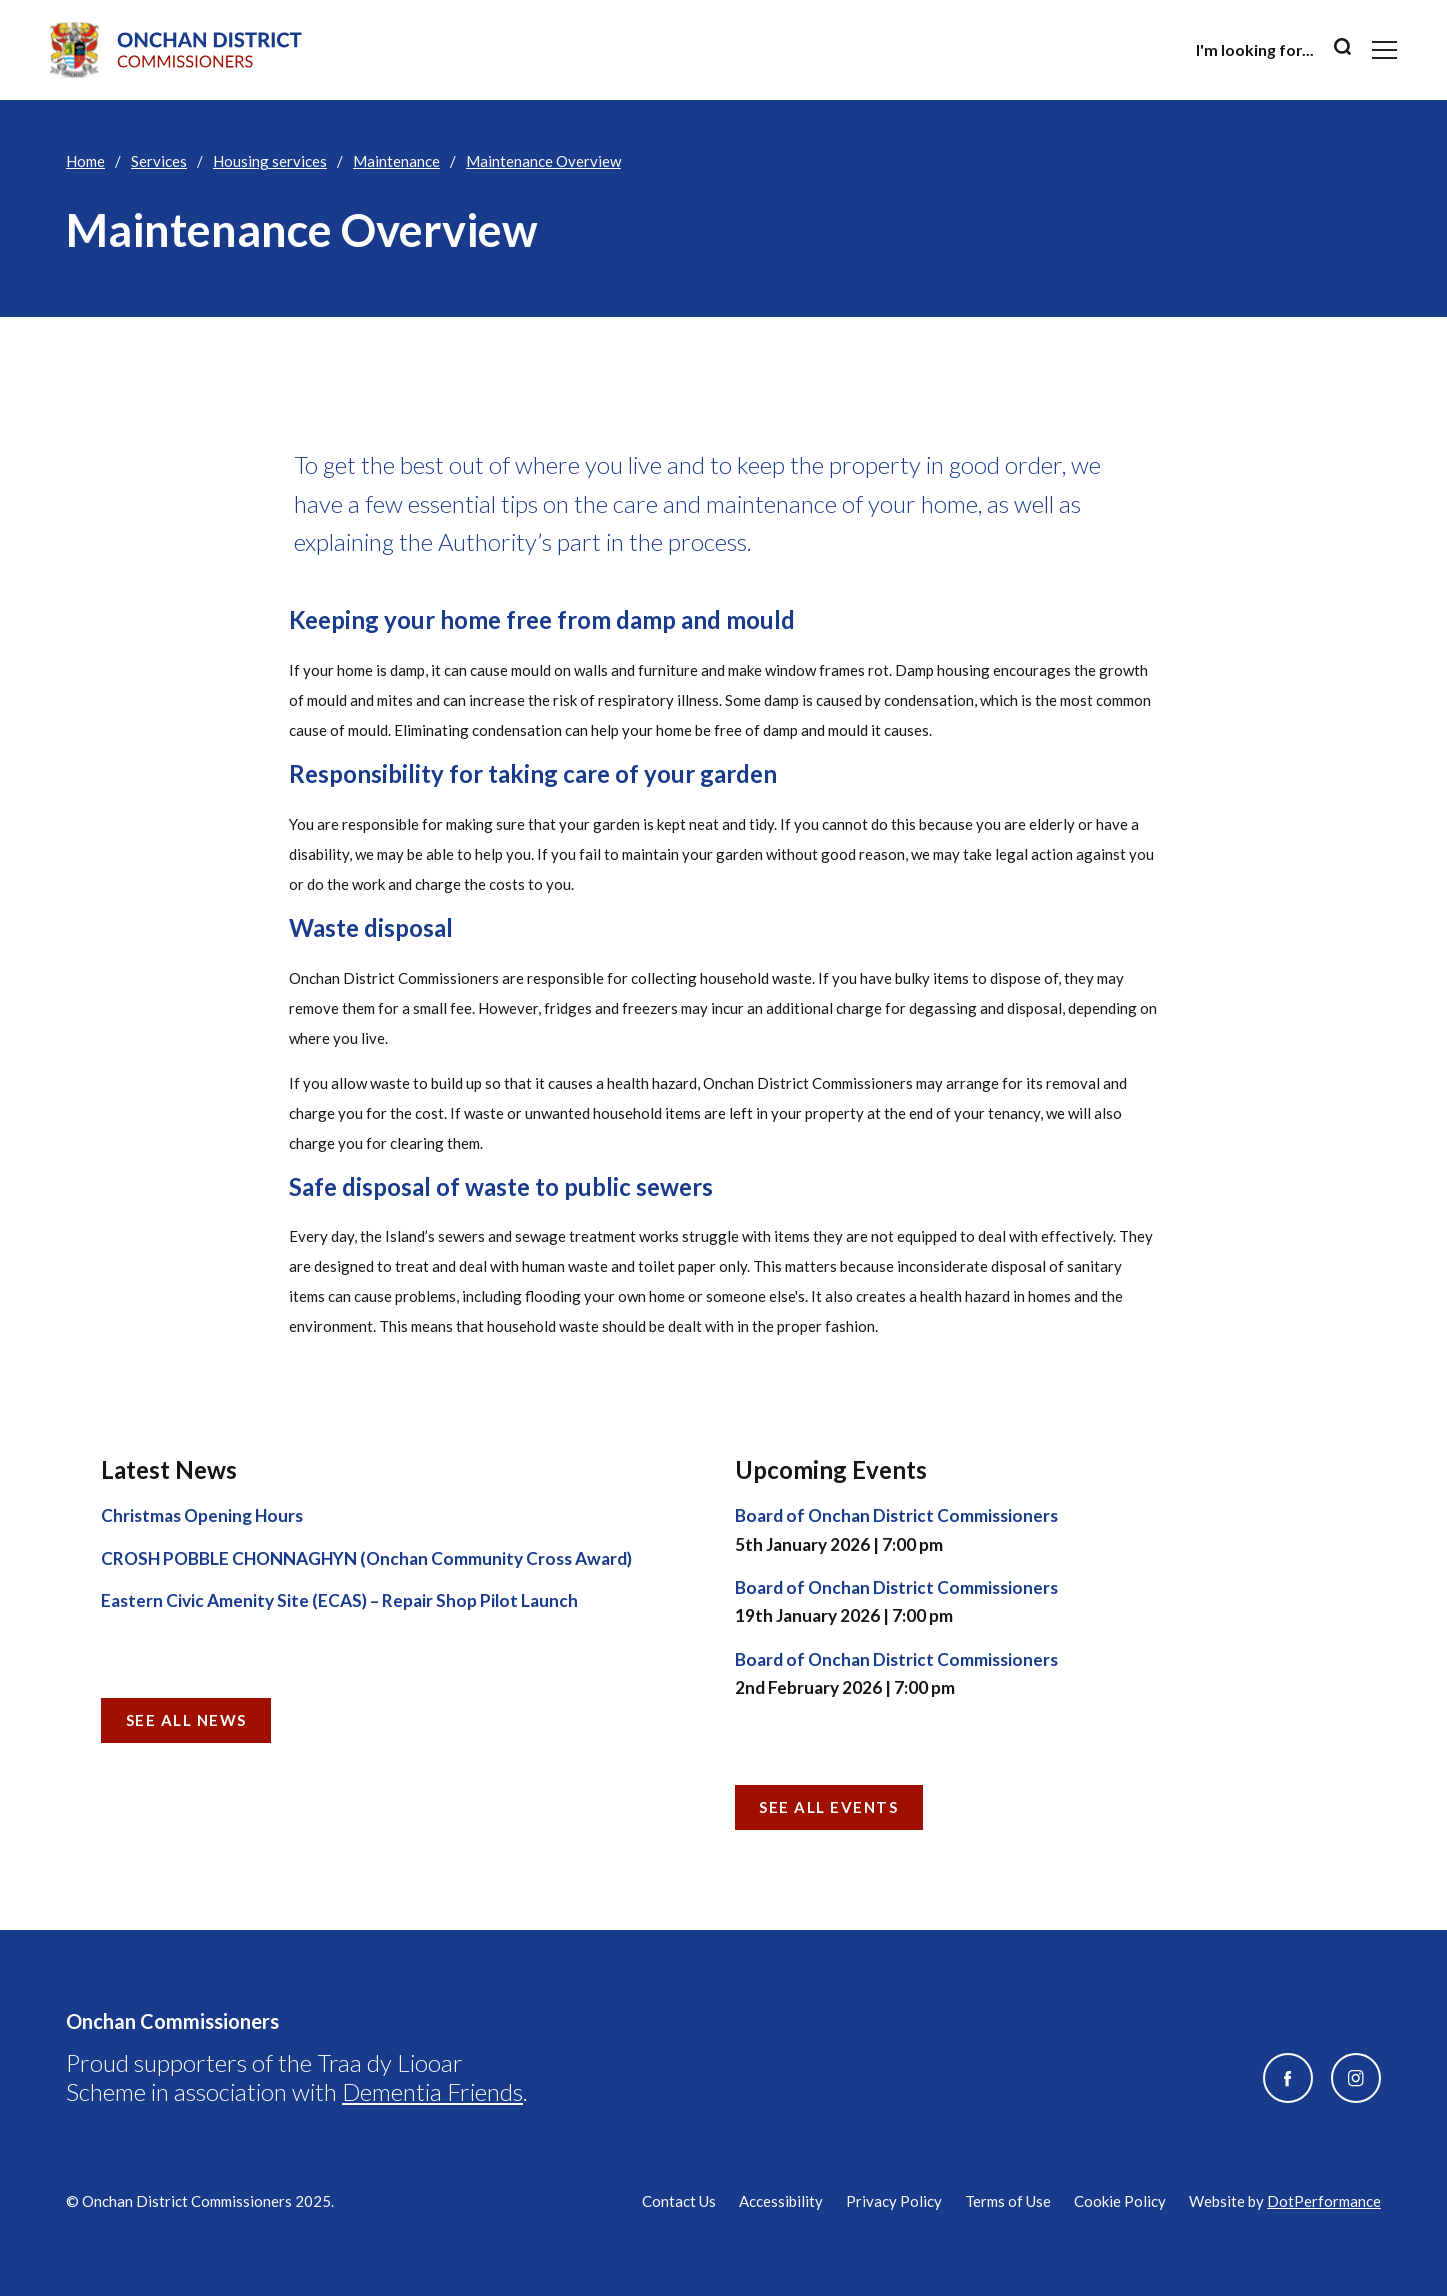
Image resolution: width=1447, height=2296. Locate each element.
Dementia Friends (432, 2091)
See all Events (828, 1807)
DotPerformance (1324, 2201)
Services (159, 161)
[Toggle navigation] (1384, 50)
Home (85, 161)
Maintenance (396, 161)
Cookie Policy (1120, 2201)
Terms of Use (1008, 2201)
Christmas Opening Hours (202, 1515)
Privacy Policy (894, 2201)
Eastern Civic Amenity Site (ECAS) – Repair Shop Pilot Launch (339, 1600)
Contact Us (679, 2201)
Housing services (270, 161)
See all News (186, 1720)
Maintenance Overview (543, 161)
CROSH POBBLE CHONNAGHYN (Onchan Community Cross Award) (366, 1558)
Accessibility (781, 2201)
